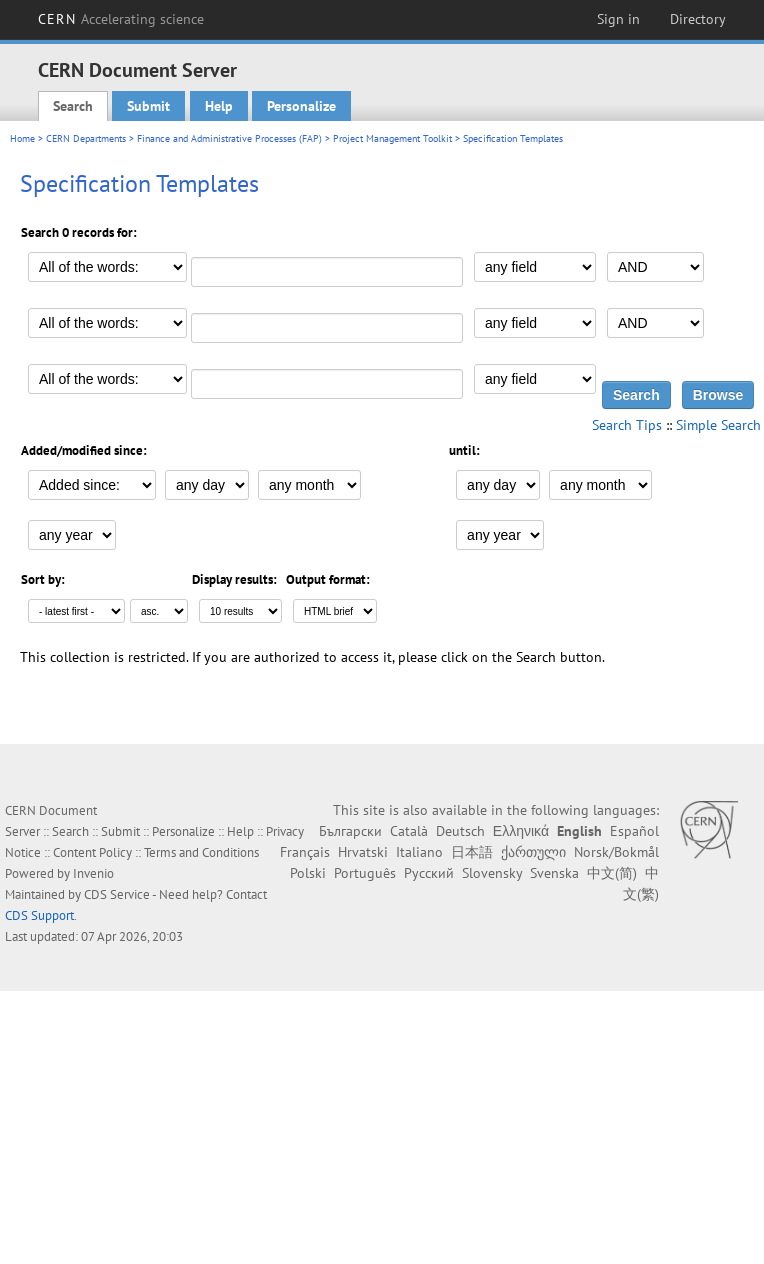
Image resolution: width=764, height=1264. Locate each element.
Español (634, 831)
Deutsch (460, 831)
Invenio (93, 873)
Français (305, 852)
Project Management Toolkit (392, 138)
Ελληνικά (521, 831)
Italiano (419, 852)
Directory (698, 19)
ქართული (533, 852)
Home (22, 138)
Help (219, 106)
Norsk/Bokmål (616, 852)
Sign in (618, 19)
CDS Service (117, 894)
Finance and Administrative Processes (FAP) (229, 138)
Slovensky (492, 873)
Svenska (554, 873)
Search (73, 106)
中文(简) (612, 873)
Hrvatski (363, 852)
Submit (148, 106)
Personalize (301, 106)
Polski (308, 873)
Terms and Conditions (201, 852)
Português (365, 873)
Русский (429, 873)
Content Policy (92, 852)
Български (350, 831)
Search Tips (627, 425)
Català (409, 831)
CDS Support (39, 915)
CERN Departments (86, 138)
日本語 (472, 852)
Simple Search (718, 425)
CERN (121, 19)
